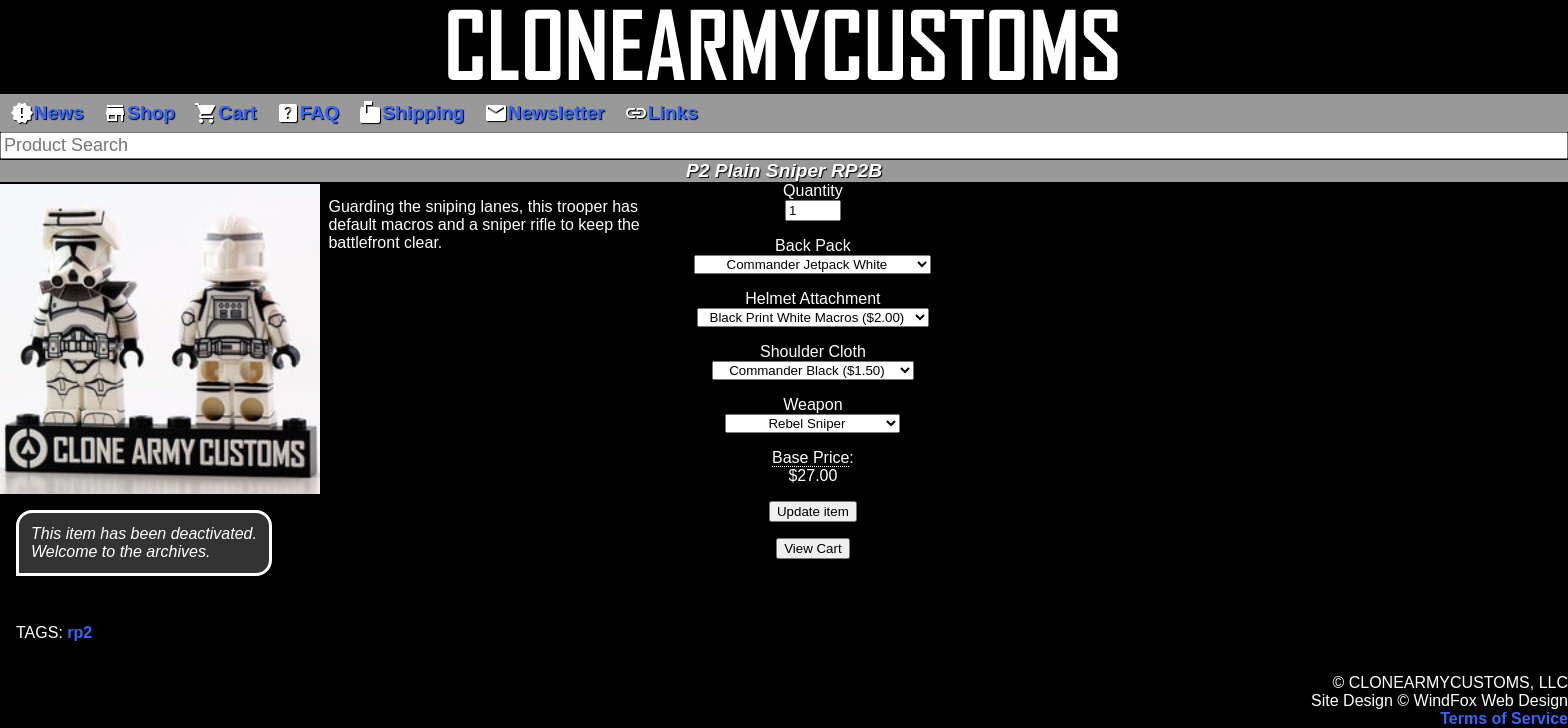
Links (661, 113)
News (47, 113)
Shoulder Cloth (813, 351)
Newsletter (544, 113)
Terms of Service (1504, 718)
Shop (139, 113)
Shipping (411, 113)
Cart (225, 113)
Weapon (812, 404)
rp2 (79, 632)
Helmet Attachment (812, 298)
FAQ (307, 113)
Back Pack (813, 245)
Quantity (813, 190)
